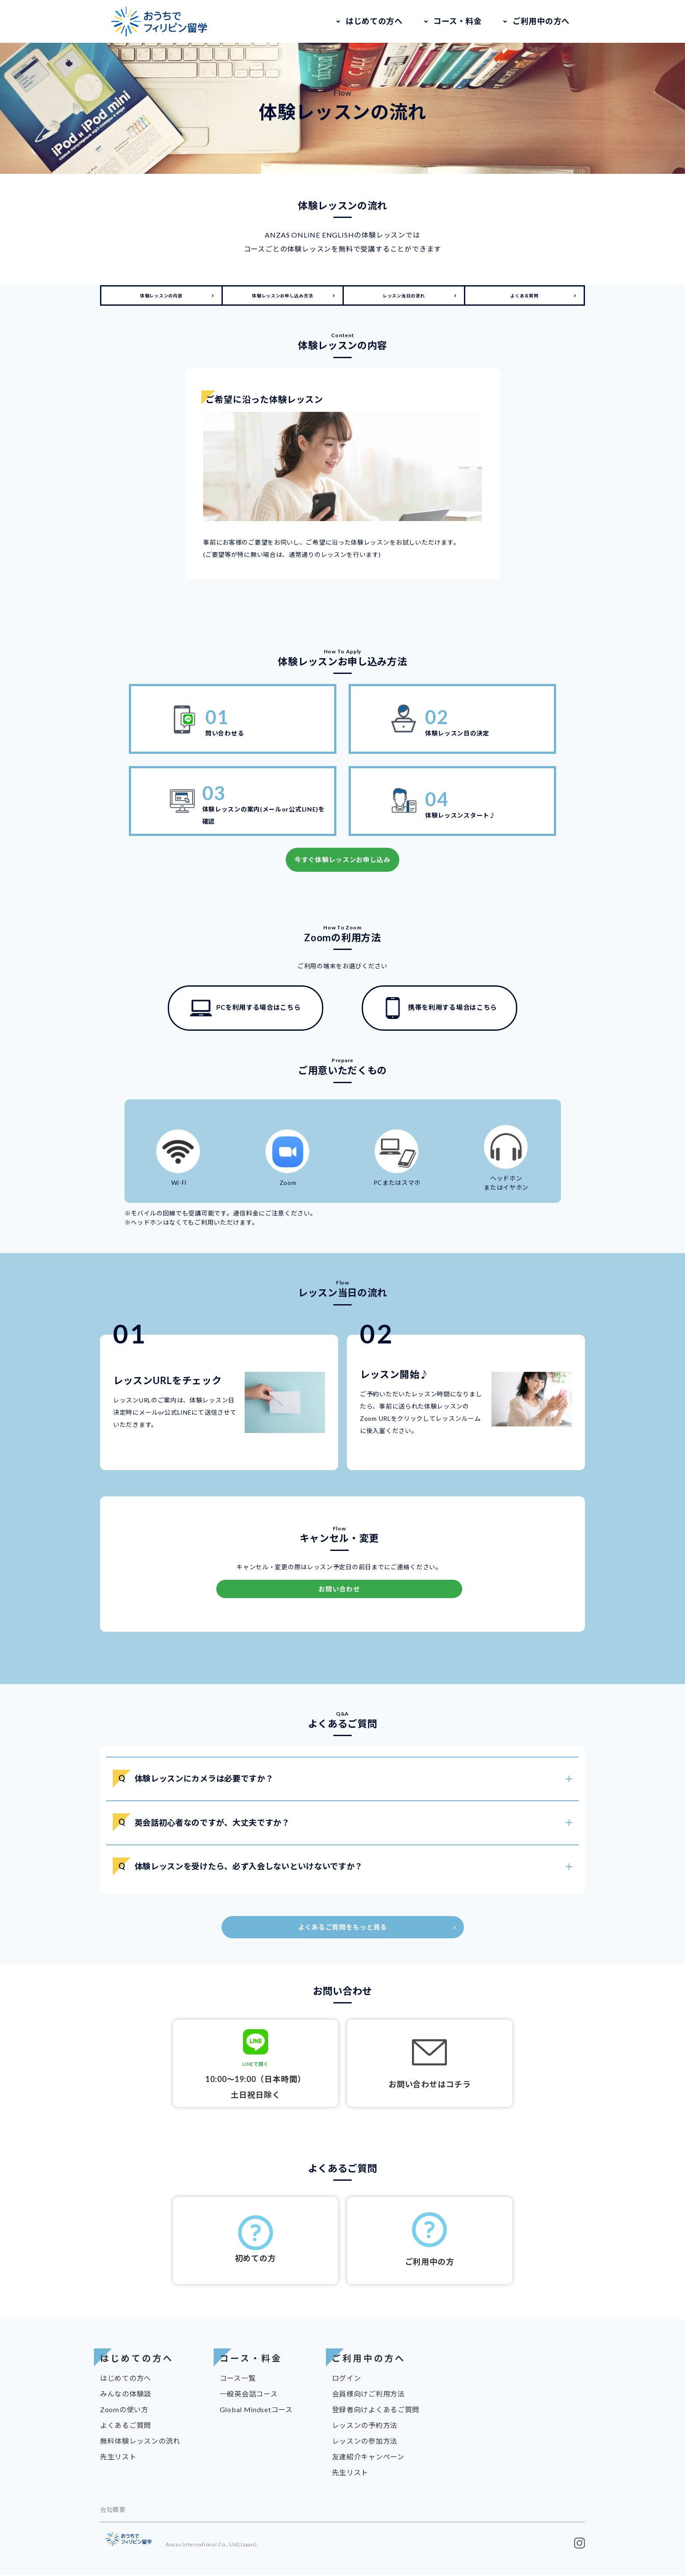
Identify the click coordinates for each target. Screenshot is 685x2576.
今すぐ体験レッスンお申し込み (342, 859)
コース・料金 (457, 21)
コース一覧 (238, 2379)
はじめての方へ (374, 21)
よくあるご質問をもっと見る (342, 1928)
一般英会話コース (249, 2395)
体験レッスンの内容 (161, 295)
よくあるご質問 (125, 2426)
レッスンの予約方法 (365, 2426)
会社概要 (113, 2510)
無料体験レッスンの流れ (140, 2442)
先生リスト (118, 2458)
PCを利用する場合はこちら (245, 1008)
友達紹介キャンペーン (368, 2458)
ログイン (346, 2379)
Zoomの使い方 (124, 2411)
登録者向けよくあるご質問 (375, 2411)
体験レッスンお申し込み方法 (282, 295)
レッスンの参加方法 (365, 2442)
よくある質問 (524, 295)
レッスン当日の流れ (404, 295)
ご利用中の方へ (541, 21)
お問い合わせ (339, 1589)
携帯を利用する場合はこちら (439, 1008)
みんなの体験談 (125, 2395)
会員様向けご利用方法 (368, 2395)
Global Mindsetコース (256, 2411)
